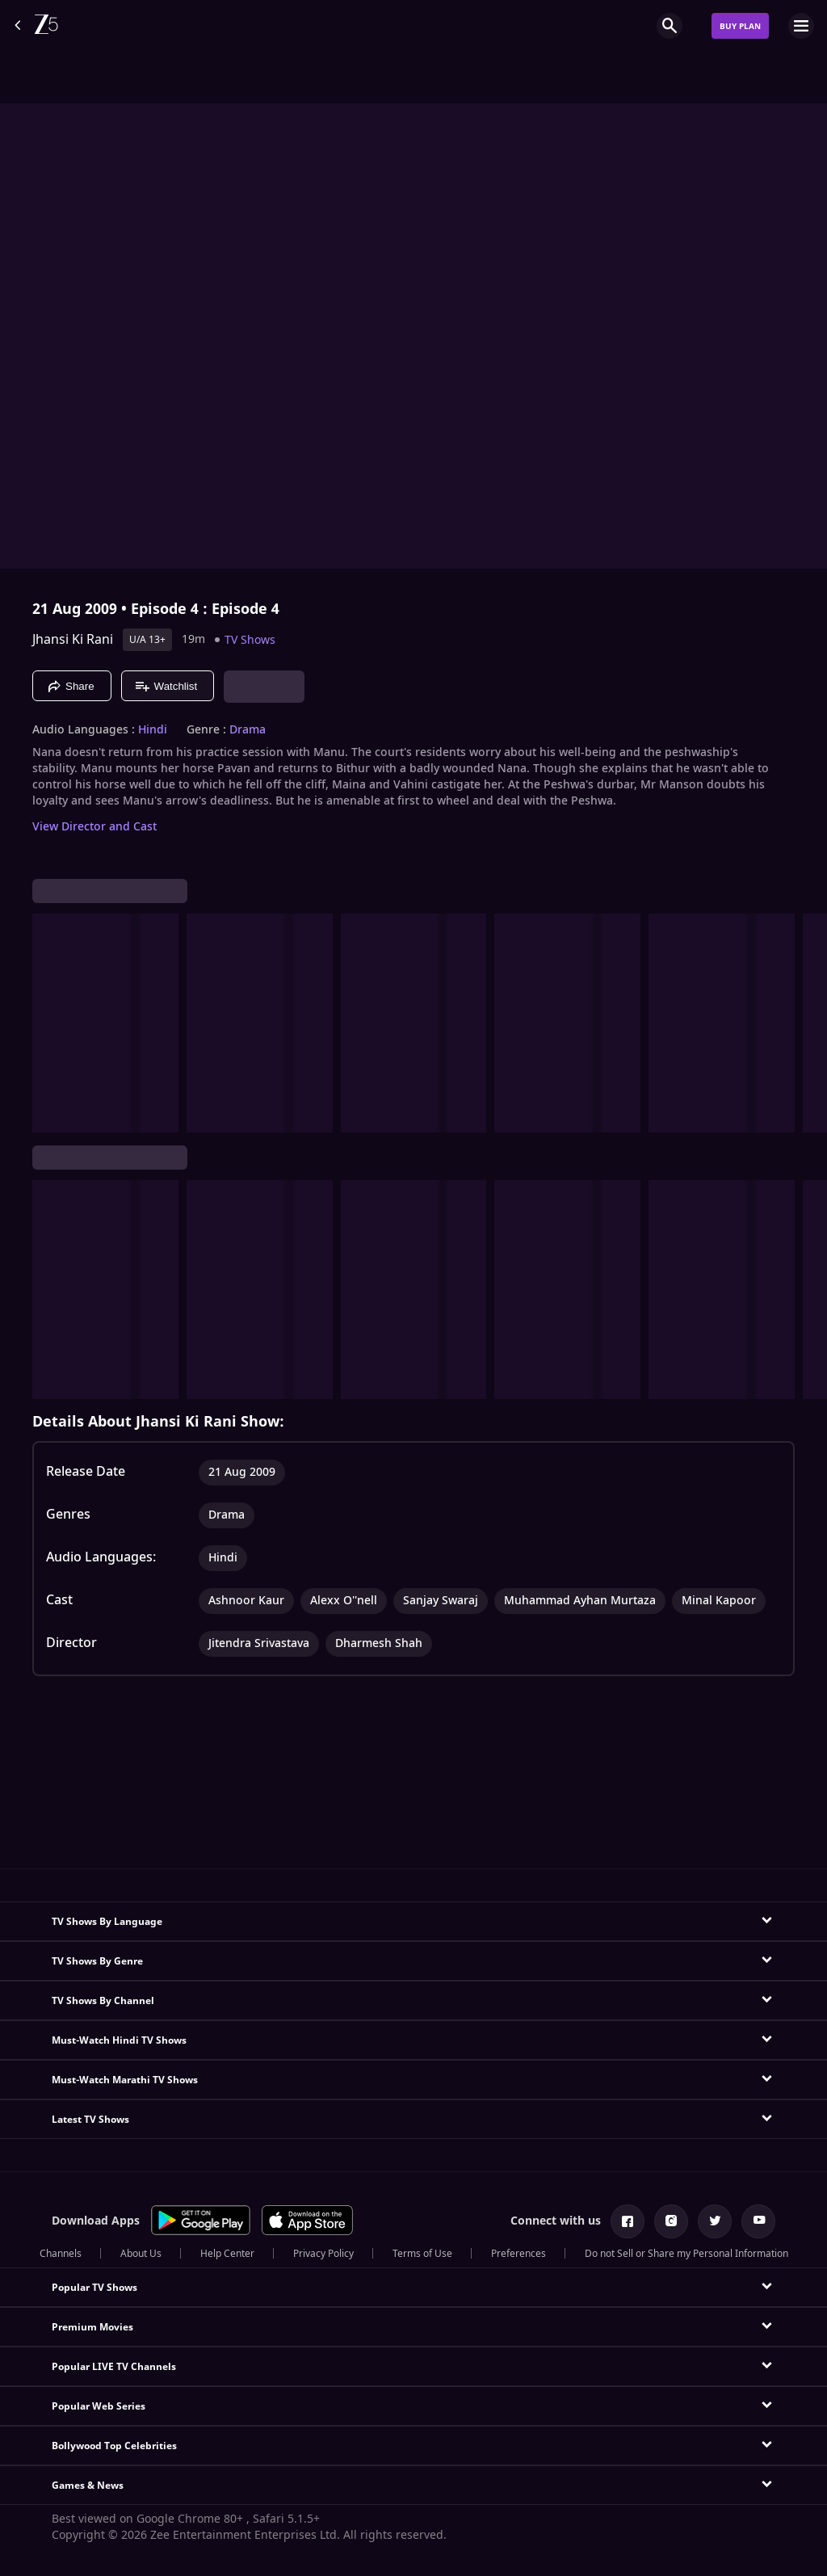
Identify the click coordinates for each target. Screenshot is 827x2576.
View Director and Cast (94, 826)
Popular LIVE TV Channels (114, 2367)
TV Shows (250, 640)
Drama (247, 730)
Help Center (227, 2253)
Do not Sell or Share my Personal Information (686, 2253)
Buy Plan (740, 26)
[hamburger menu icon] (801, 26)
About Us (141, 2253)
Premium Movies (92, 2327)
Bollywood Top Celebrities (114, 2446)
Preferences (518, 2253)
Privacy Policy (323, 2253)
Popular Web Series (98, 2406)
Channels (61, 2253)
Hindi (152, 730)
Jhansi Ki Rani (72, 639)
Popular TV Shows (94, 2287)
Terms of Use (422, 2253)
